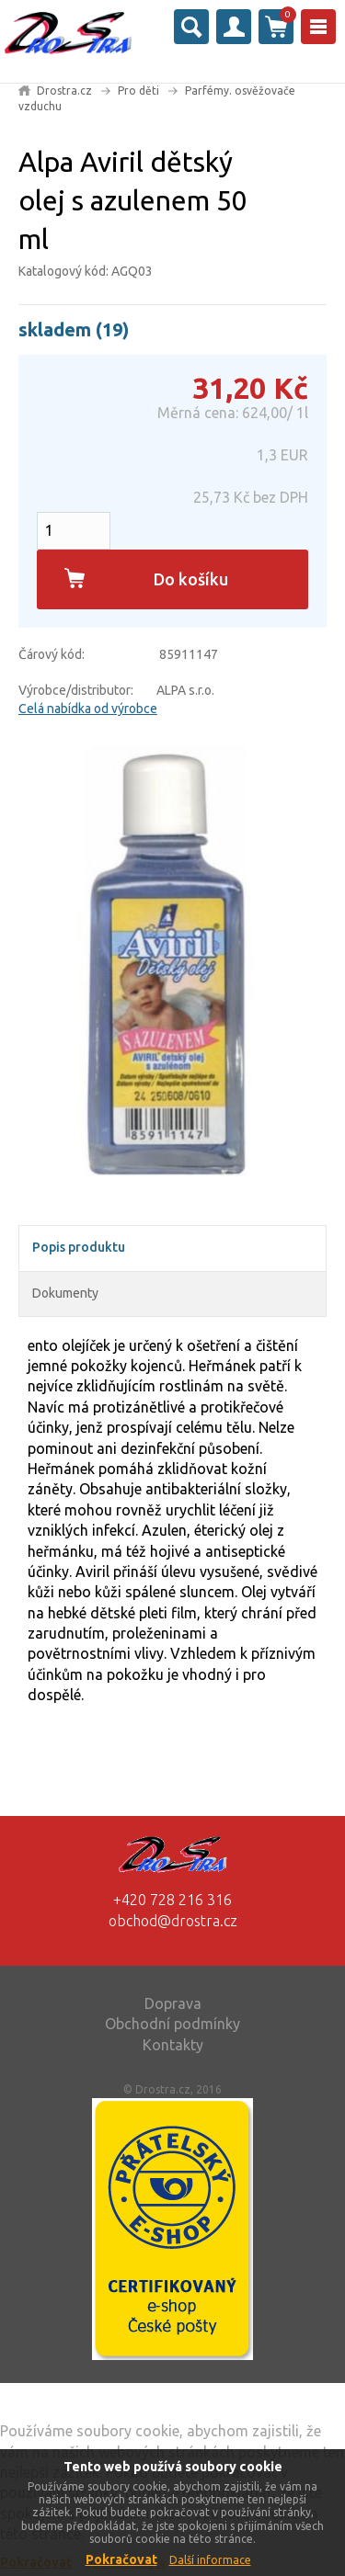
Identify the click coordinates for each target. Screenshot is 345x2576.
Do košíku (191, 579)
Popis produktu (78, 1247)
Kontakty (173, 2045)
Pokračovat (121, 2559)
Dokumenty (65, 1293)
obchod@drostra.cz (173, 1920)
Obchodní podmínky (172, 2023)
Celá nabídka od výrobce (87, 708)
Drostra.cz (64, 90)
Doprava (172, 2003)
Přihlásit (233, 26)
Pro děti (138, 90)
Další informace (210, 2560)
